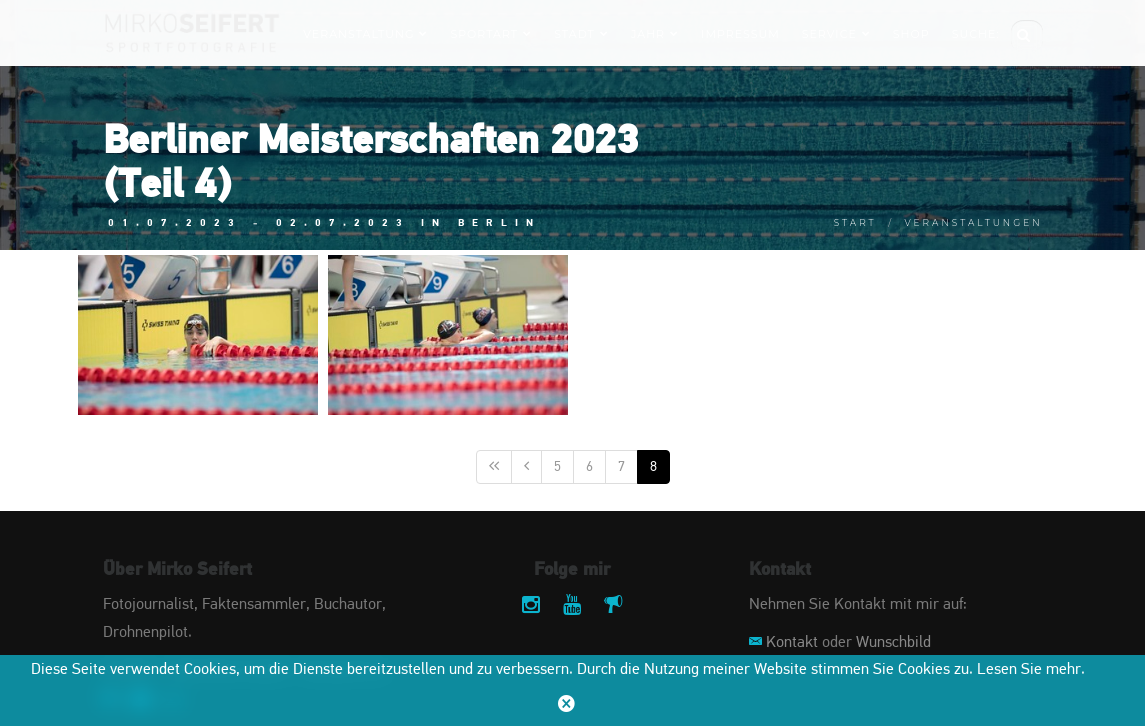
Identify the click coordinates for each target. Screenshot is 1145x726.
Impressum (740, 34)
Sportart (491, 34)
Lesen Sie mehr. (1031, 670)
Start (855, 222)
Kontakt (792, 643)
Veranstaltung (365, 34)
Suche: (976, 34)
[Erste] (494, 467)
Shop (911, 34)
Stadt (581, 34)
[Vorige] (526, 467)
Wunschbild (893, 643)
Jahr (655, 34)
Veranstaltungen (974, 222)
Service (836, 34)
